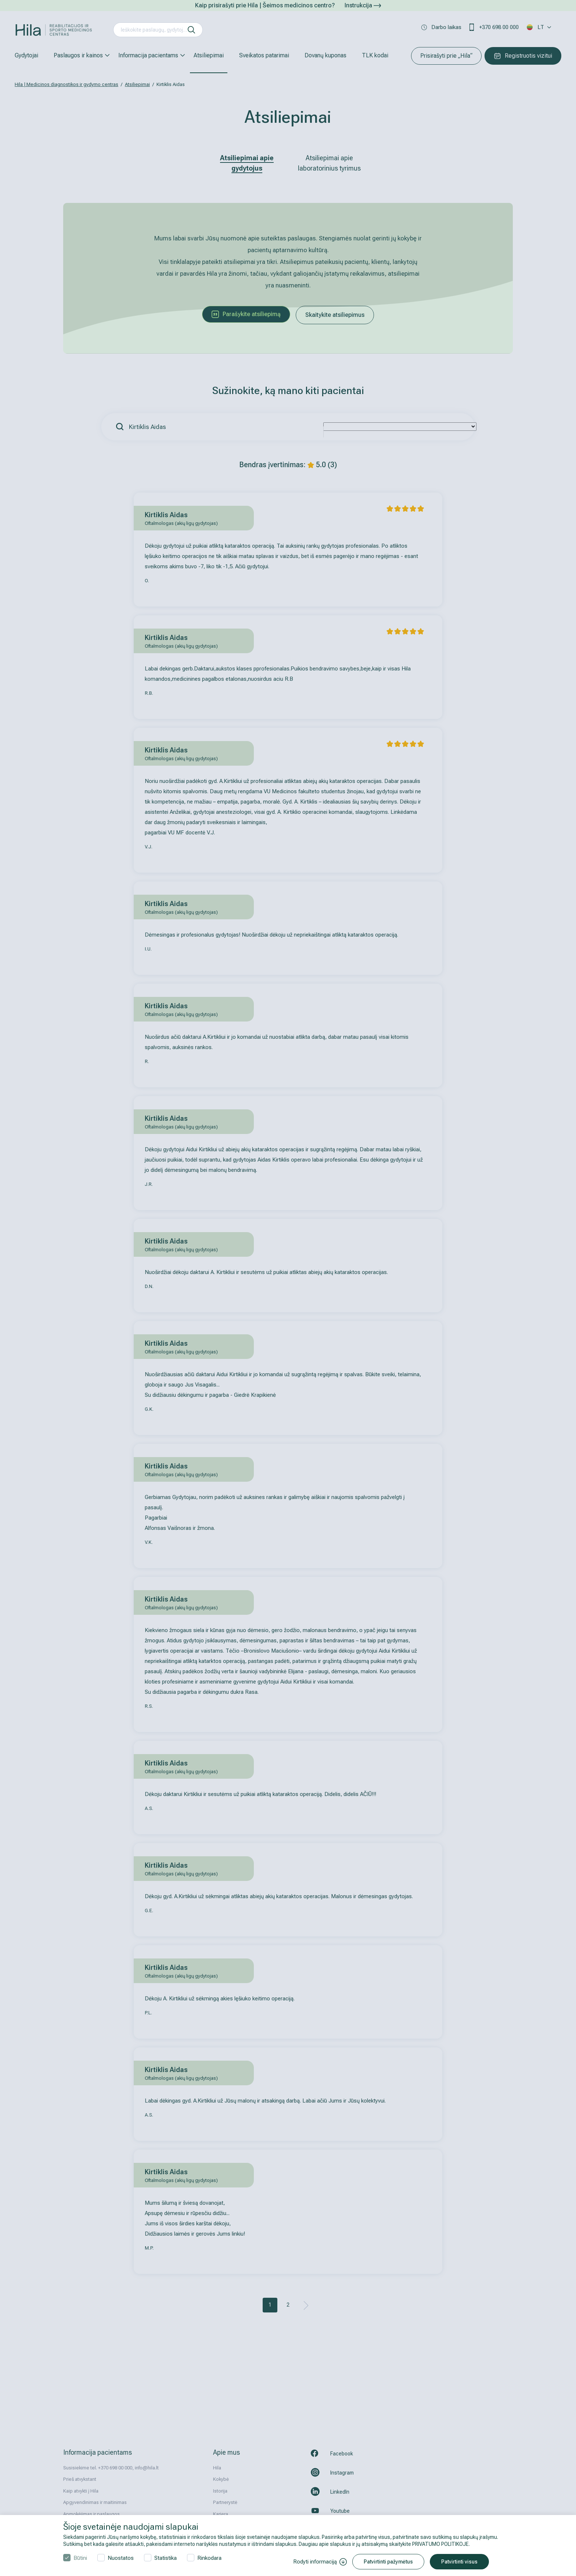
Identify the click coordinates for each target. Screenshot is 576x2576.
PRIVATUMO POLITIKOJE (440, 2544)
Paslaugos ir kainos (78, 55)
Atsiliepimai (209, 55)
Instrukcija (363, 5)
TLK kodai (375, 55)
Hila (217, 2468)
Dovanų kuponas (325, 55)
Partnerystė (225, 2502)
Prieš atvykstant (79, 2479)
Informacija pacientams (148, 55)
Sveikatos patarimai (264, 55)
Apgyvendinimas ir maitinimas (95, 2502)
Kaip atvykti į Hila (80, 2491)
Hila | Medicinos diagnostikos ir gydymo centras (66, 84)
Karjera (220, 2514)
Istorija (220, 2491)
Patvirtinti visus (459, 2562)
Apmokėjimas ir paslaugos (91, 2514)
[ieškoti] (191, 30)
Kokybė (221, 2479)
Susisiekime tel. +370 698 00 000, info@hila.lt (111, 2468)
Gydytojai (26, 55)
